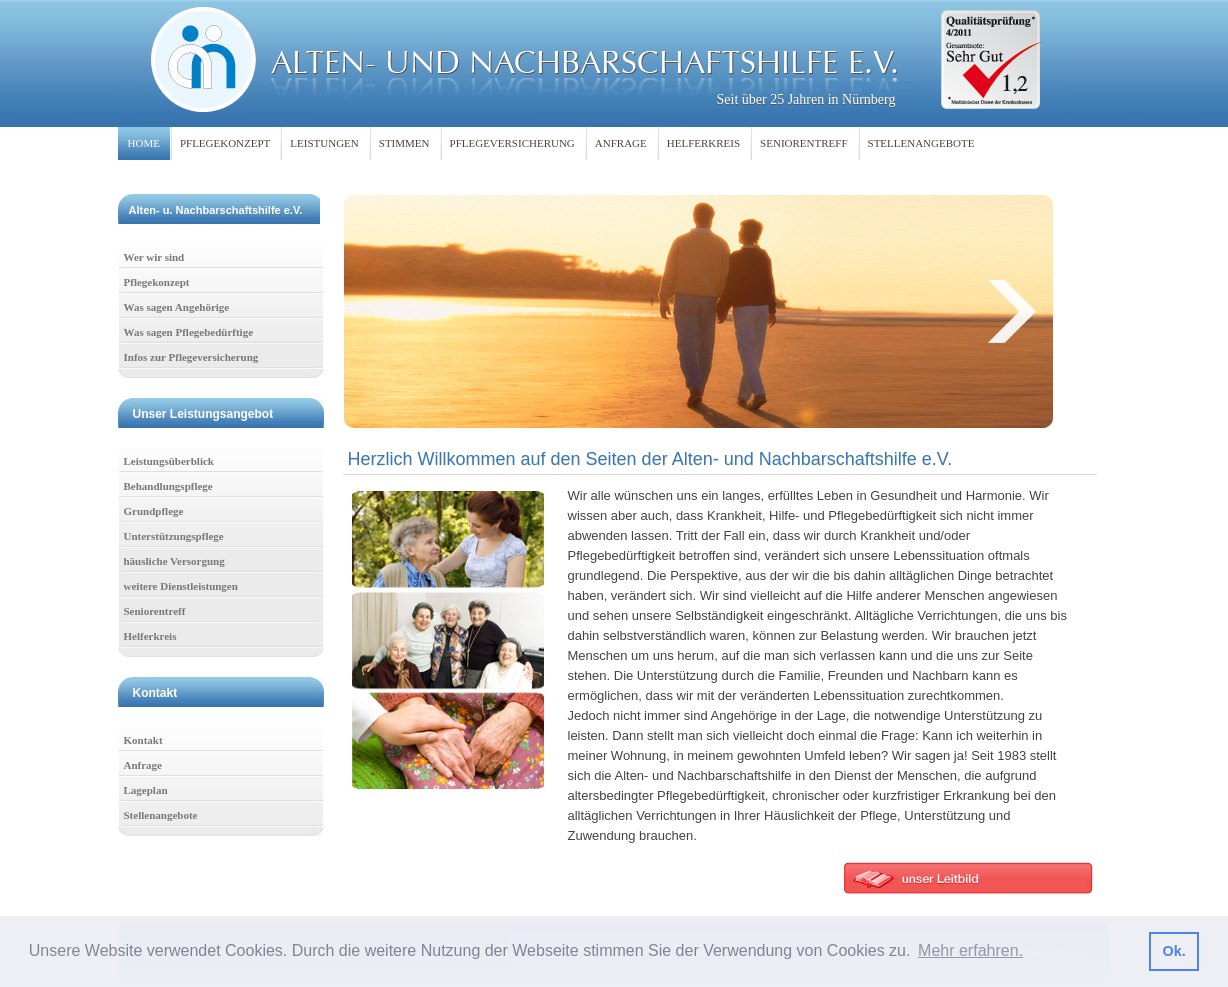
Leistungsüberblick (169, 461)
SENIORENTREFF (803, 143)
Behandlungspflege (168, 486)
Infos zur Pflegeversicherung (191, 357)
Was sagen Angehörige (177, 307)
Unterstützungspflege (174, 536)
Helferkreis (150, 636)
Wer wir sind (154, 257)
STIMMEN (404, 143)
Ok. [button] (1173, 951)
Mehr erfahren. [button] (970, 950)
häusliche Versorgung (174, 561)
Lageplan (146, 790)
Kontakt (143, 740)
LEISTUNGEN (324, 143)
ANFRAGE (621, 143)
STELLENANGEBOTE (921, 143)
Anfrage (143, 765)
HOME (144, 143)
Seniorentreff (155, 611)
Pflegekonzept (157, 282)
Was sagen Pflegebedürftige (189, 332)
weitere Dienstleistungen (181, 586)
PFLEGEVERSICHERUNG (512, 143)
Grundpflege (154, 511)
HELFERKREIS (703, 143)
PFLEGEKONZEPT (225, 143)
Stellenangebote (161, 815)
